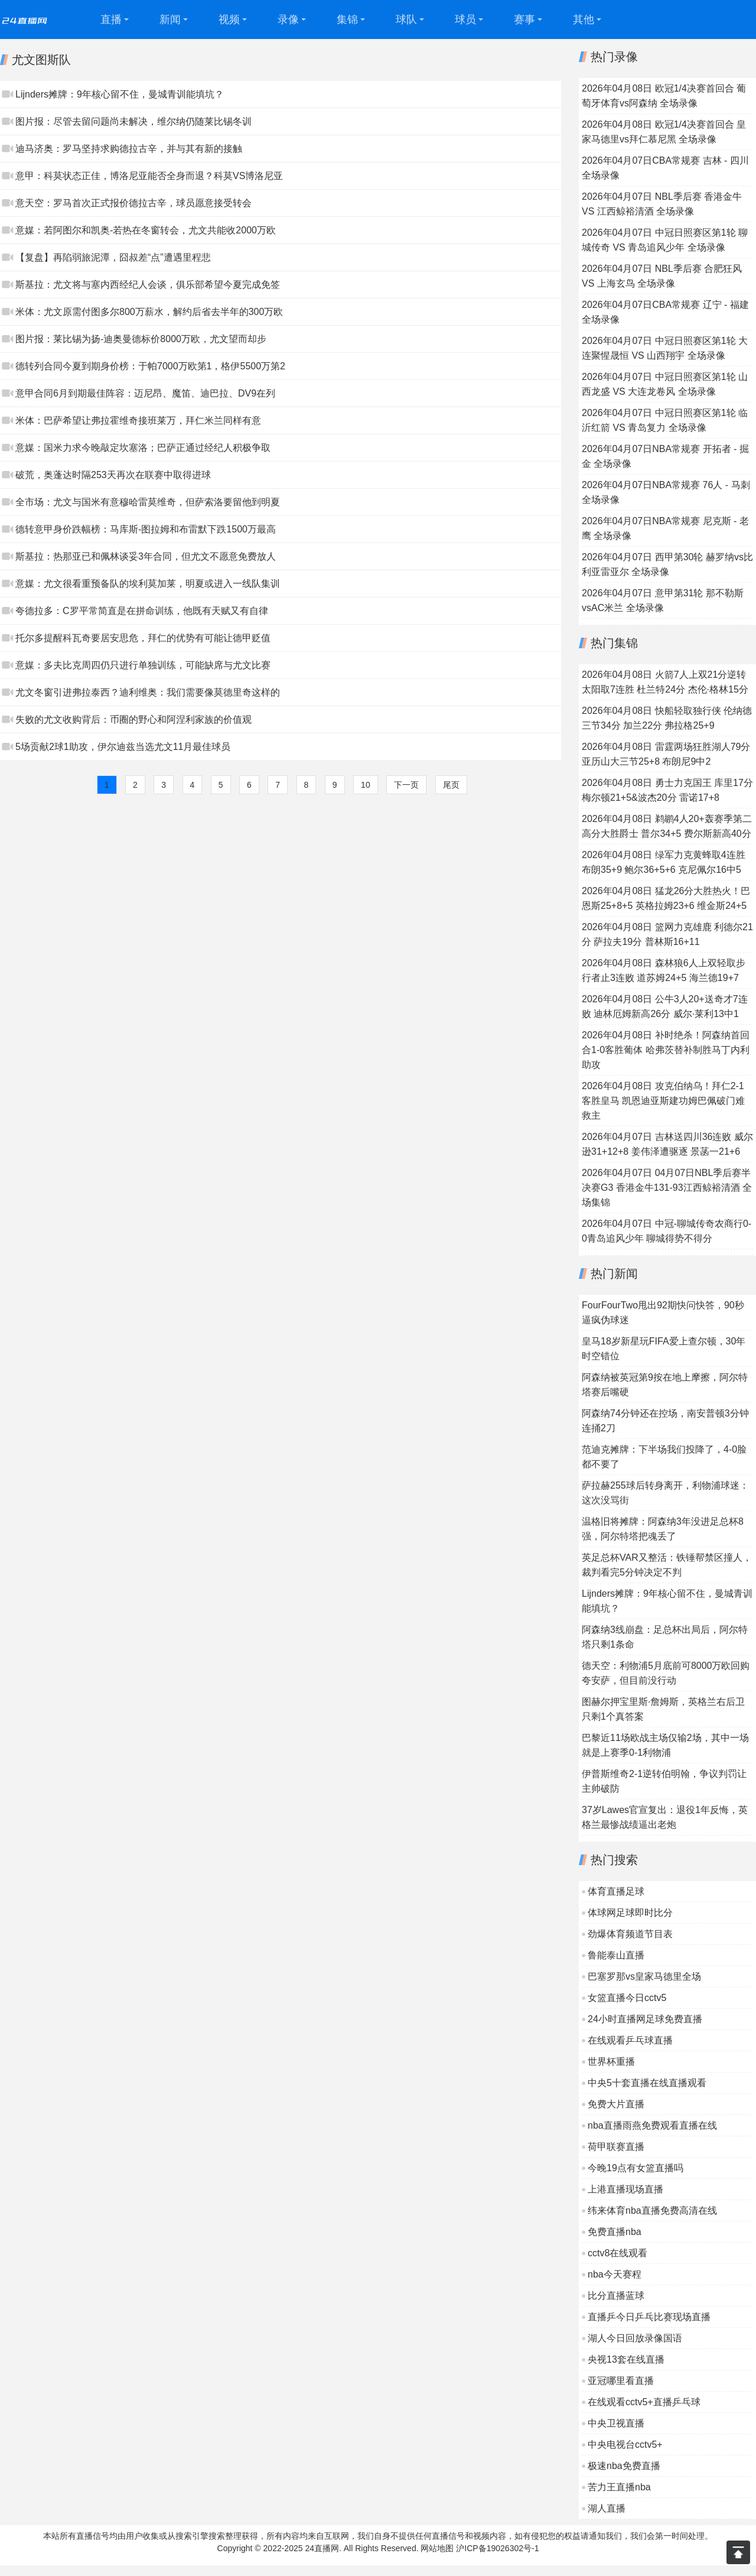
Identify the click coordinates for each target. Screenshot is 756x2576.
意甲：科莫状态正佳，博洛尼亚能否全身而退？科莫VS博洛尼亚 (149, 176)
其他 (583, 19)
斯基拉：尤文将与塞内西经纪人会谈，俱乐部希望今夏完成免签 (147, 285)
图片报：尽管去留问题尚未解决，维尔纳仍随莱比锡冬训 (133, 121)
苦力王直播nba (619, 2487)
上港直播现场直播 (625, 2189)
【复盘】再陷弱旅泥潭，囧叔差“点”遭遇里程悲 (113, 257)
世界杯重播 (611, 2062)
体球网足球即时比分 (630, 1913)
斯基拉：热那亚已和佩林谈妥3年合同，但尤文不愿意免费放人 (145, 556)
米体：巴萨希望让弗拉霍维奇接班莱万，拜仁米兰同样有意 (138, 420)
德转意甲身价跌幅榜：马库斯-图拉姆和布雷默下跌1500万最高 (145, 529)
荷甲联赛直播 (616, 2147)
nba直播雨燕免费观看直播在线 (652, 2125)
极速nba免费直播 (624, 2466)
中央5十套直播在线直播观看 (647, 2083)
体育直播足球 (616, 1891)
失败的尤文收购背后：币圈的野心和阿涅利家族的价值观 (133, 719)
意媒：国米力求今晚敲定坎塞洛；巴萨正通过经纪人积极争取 (143, 448)
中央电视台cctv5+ (625, 2444)
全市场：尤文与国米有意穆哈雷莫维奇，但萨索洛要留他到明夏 (147, 502)
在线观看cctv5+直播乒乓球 (644, 2402)
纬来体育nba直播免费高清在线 (652, 2210)
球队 (406, 19)
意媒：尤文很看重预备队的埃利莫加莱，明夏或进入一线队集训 (147, 584)
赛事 (524, 19)
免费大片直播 (616, 2104)
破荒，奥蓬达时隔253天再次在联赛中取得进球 (113, 475)
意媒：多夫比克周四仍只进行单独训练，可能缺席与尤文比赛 (143, 665)
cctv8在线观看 (617, 2253)
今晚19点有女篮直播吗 (635, 2168)
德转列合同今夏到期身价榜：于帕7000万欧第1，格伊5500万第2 (150, 366)
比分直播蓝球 (616, 2296)
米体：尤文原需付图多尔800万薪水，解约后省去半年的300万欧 (149, 312)
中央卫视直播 (616, 2423)
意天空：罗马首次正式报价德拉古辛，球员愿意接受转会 (133, 203)
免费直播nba (614, 2232)
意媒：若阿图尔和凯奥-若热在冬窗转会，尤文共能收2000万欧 (145, 230)
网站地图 (437, 2548)
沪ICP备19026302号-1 (497, 2548)
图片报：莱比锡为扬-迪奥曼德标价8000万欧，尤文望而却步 (140, 339)
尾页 (451, 785)
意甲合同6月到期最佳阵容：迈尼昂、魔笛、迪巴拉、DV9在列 (145, 393)
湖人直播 (606, 2508)
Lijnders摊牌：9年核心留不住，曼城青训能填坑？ (119, 94)
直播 (111, 19)
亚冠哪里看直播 (621, 2381)
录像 (288, 19)
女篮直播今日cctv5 (627, 1998)
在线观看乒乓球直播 (630, 2040)
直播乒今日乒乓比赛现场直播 (649, 2317)
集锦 (347, 19)
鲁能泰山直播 (616, 1955)
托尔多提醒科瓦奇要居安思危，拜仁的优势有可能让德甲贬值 (143, 638)
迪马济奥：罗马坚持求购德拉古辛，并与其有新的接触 (128, 149)
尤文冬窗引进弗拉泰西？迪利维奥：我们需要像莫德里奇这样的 (147, 692)
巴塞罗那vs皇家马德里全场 (644, 1976)
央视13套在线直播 (626, 2359)
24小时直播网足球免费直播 (645, 2019)
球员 (465, 19)
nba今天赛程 (614, 2274)
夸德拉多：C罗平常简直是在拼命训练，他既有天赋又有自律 (141, 611)
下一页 (406, 785)
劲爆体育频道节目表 (630, 1934)
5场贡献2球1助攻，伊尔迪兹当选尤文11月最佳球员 (123, 747)
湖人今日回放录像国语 (635, 2338)
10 (365, 785)
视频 (229, 19)
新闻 (170, 19)
